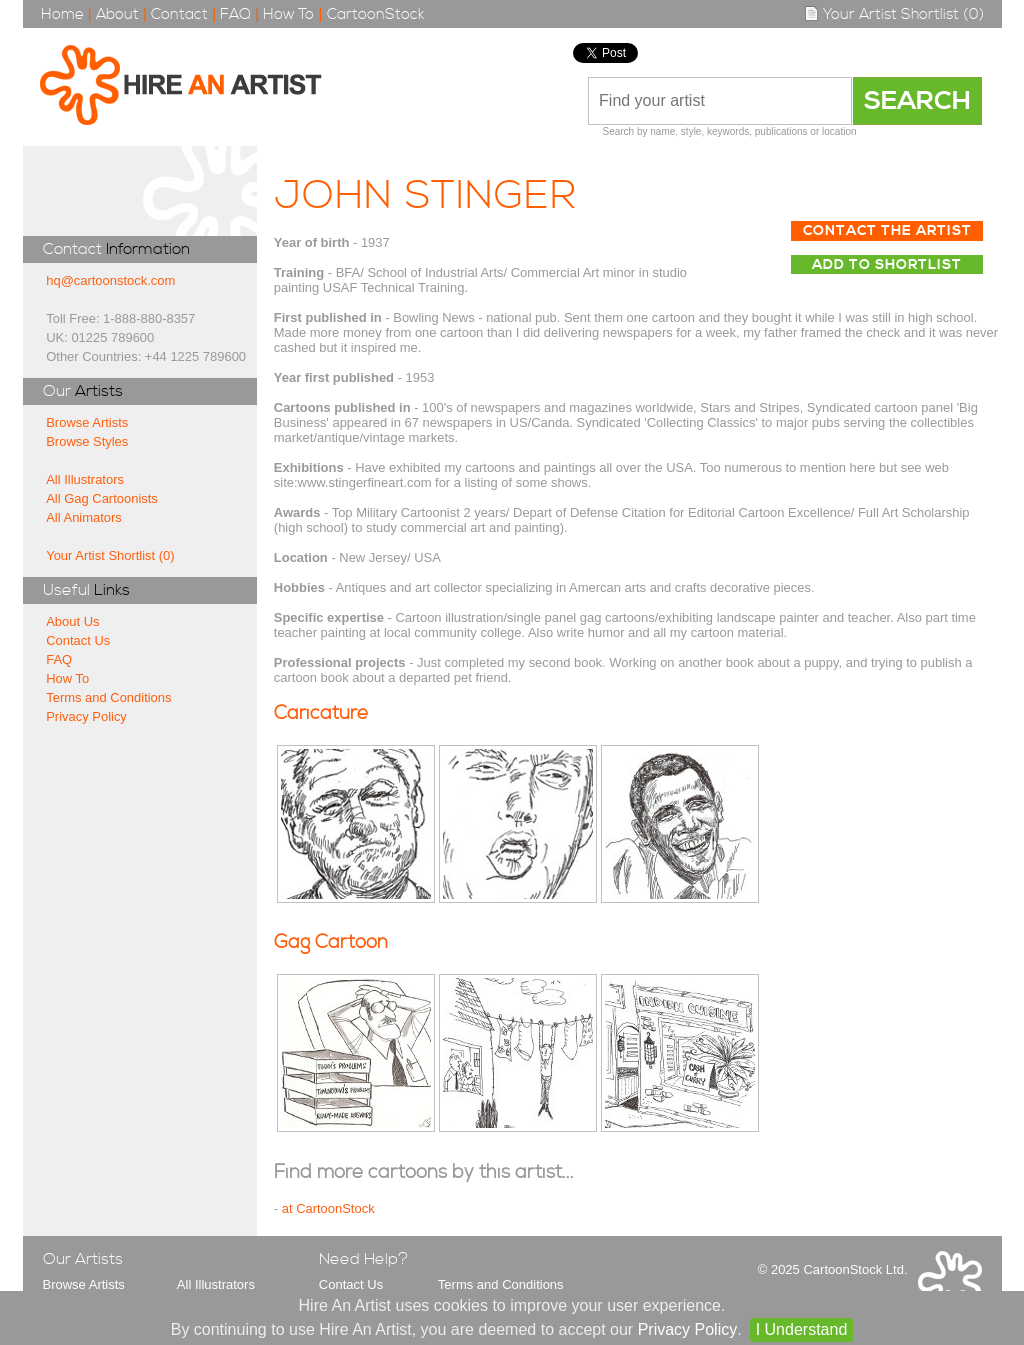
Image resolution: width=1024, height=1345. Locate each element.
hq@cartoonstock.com (110, 280)
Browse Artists (87, 422)
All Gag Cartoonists (102, 498)
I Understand (802, 1329)
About (117, 14)
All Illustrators (85, 479)
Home (62, 14)
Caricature (321, 713)
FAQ (235, 14)
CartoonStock (376, 14)
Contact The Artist (887, 231)
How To (288, 14)
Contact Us (78, 640)
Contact (179, 14)
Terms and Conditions (108, 697)
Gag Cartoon (331, 942)
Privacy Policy (86, 716)
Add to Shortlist (887, 265)
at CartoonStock (328, 1208)
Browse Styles (87, 441)
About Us (72, 621)
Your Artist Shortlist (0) (894, 14)
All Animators (84, 517)
